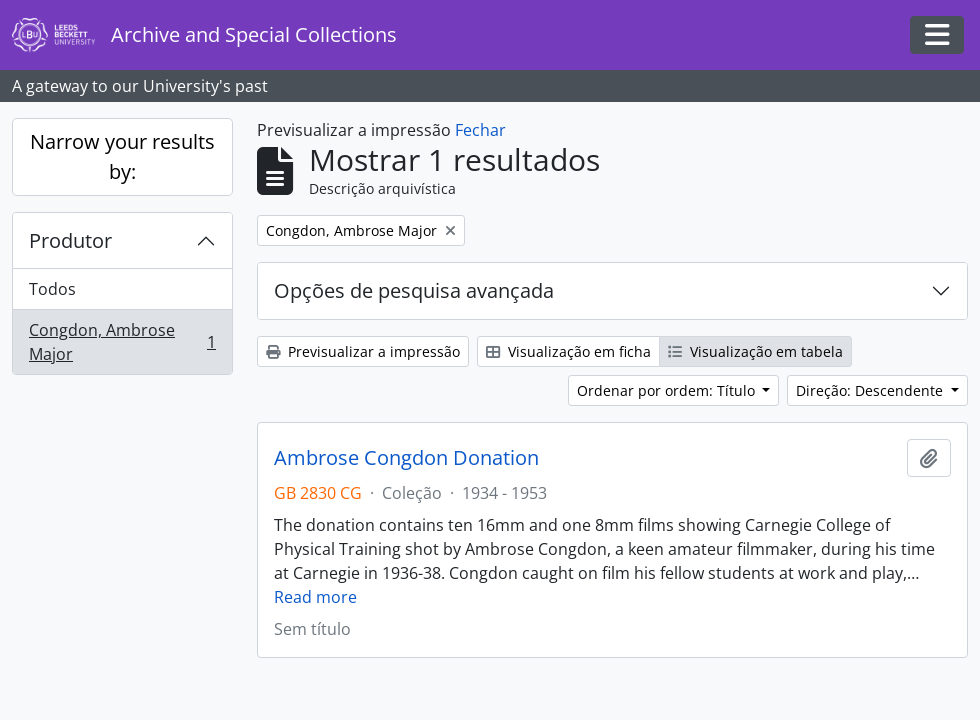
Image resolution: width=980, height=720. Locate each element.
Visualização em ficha (568, 351)
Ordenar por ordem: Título (668, 390)
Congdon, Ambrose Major (122, 342)
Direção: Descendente (871, 390)
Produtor (70, 240)
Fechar (480, 130)
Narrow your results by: (122, 156)
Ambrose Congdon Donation (406, 458)
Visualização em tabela (755, 351)
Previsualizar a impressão (363, 351)
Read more (315, 597)
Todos (52, 289)
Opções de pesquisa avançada (414, 290)
